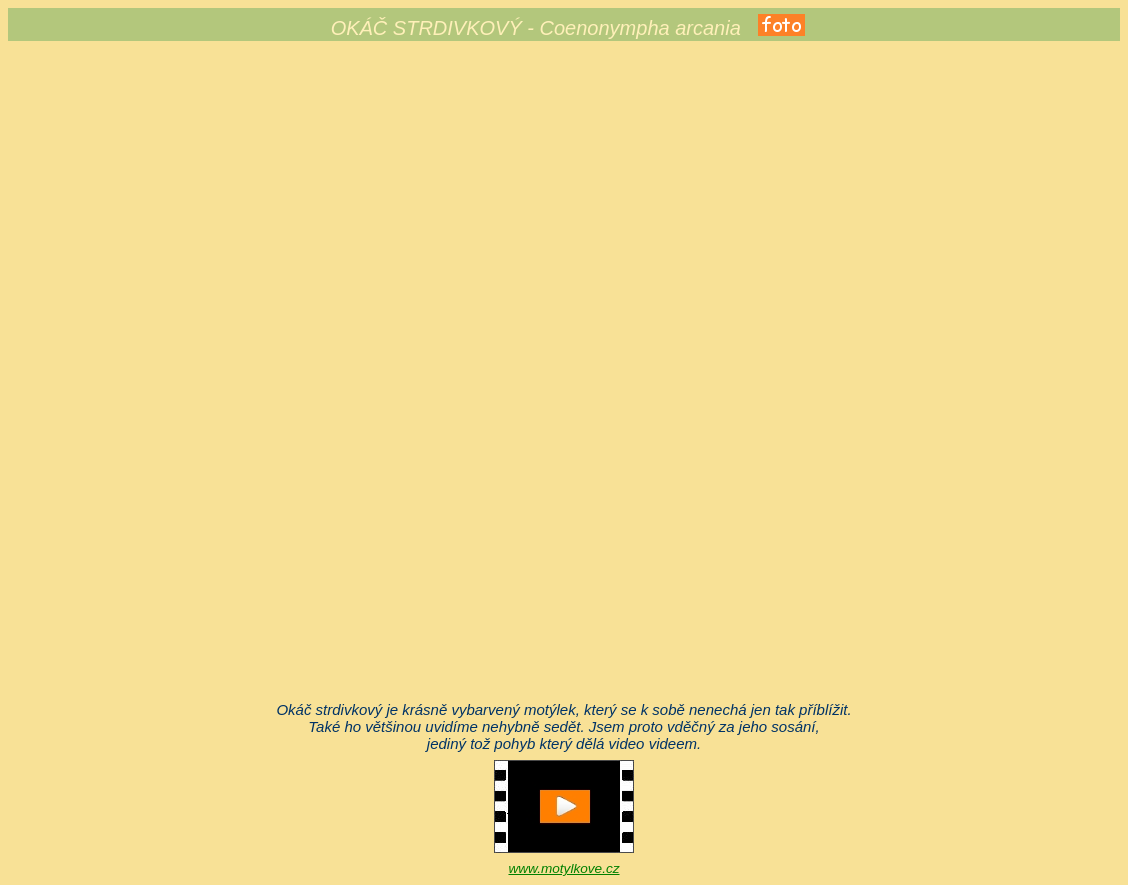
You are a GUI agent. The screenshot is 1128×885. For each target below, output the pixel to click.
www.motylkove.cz (563, 868)
